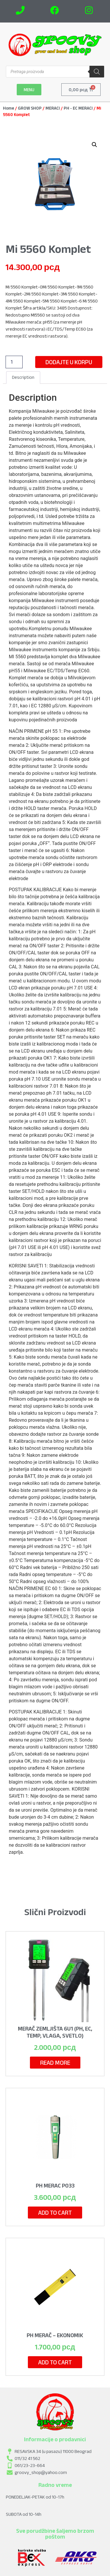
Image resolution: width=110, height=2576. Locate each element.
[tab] (23, 377)
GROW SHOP (30, 108)
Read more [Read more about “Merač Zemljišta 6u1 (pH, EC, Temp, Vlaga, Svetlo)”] (55, 2062)
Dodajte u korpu (68, 362)
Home (8, 108)
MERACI (52, 108)
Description (23, 377)
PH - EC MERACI (78, 108)
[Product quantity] (14, 362)
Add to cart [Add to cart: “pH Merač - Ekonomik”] (55, 2362)
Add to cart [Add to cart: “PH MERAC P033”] (55, 2212)
